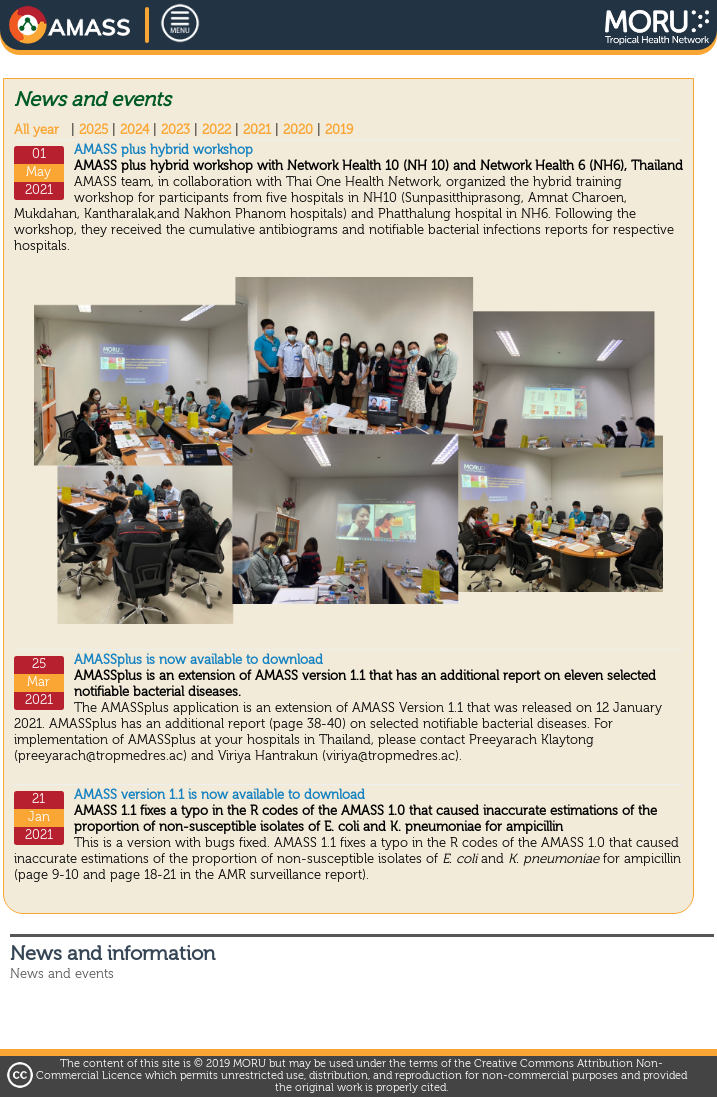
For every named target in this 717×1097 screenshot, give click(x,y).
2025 (93, 130)
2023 (175, 130)
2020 (298, 130)
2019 (339, 130)
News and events (62, 974)
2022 (216, 130)
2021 (257, 130)
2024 (134, 130)
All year (36, 130)
